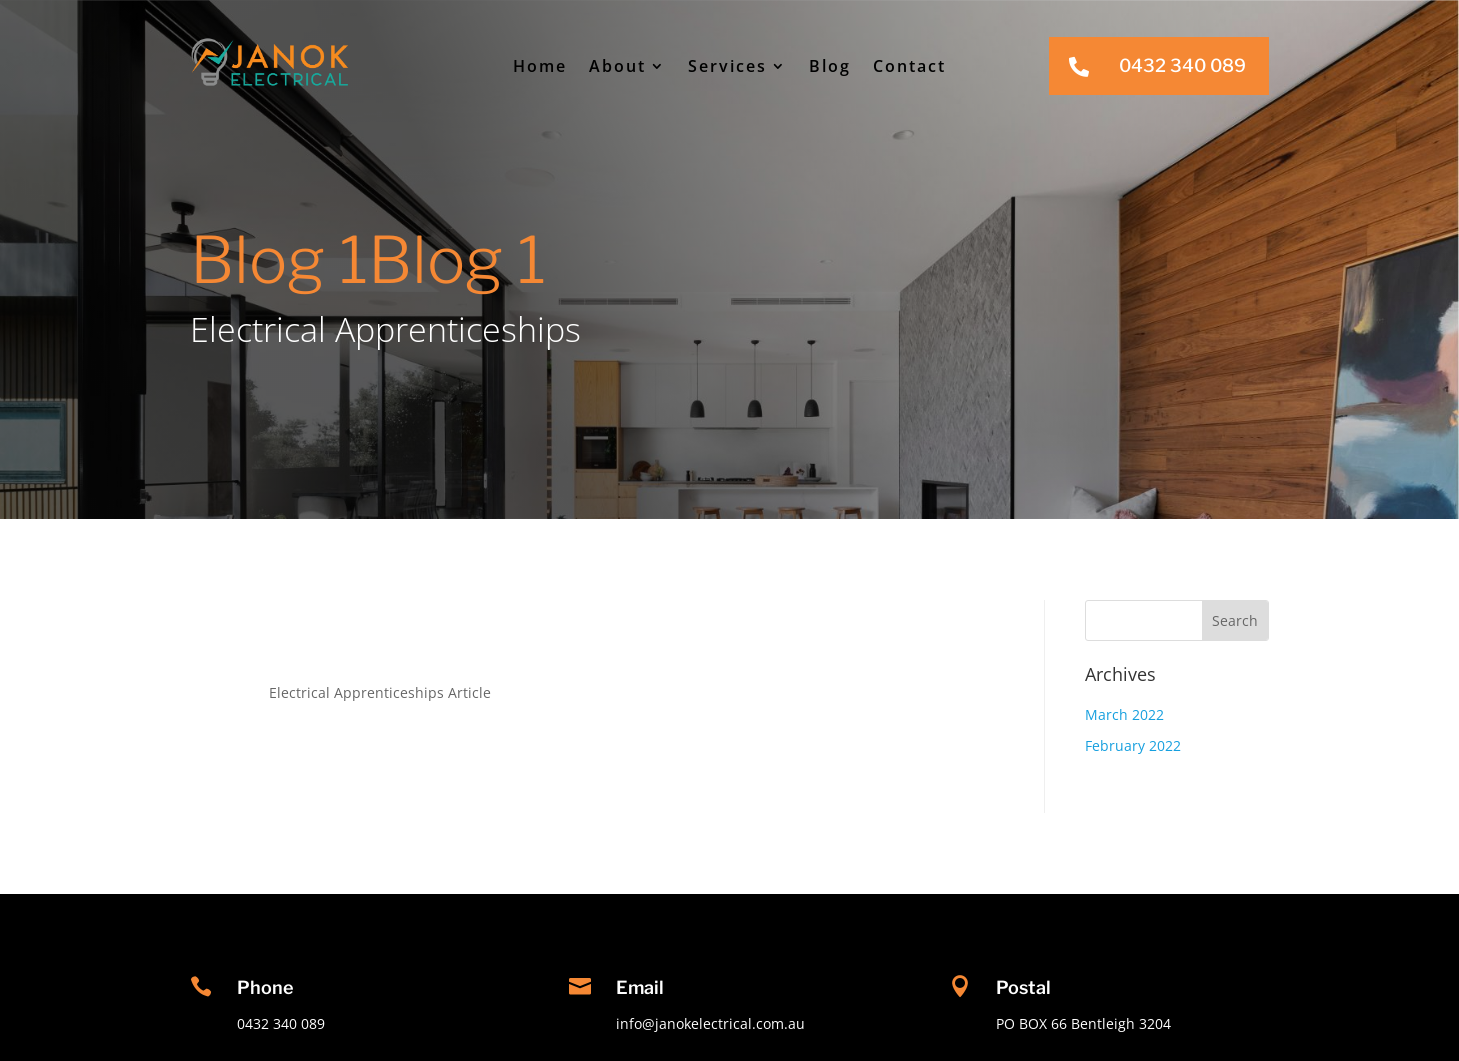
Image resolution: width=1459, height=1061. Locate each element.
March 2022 (1124, 714)
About (617, 66)
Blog (830, 66)
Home (540, 66)
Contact (909, 66)
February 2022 (1133, 745)
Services (727, 66)
